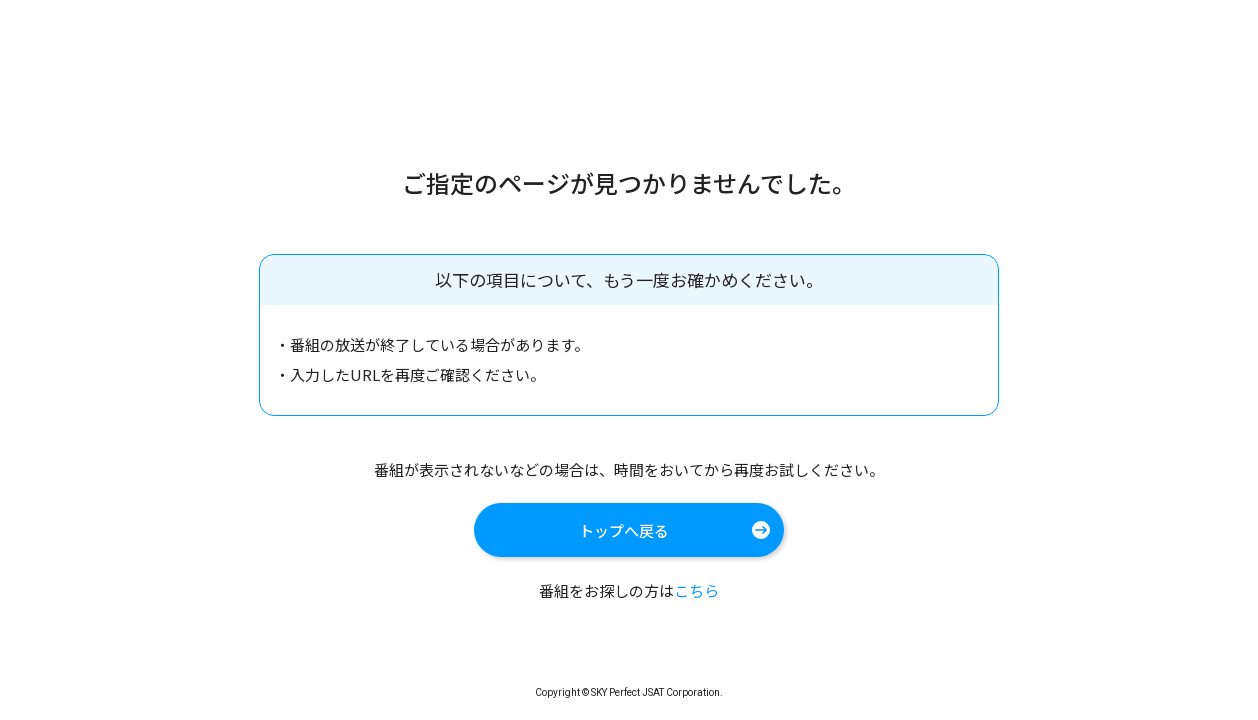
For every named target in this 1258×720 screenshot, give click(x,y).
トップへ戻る (624, 530)
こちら (696, 590)
